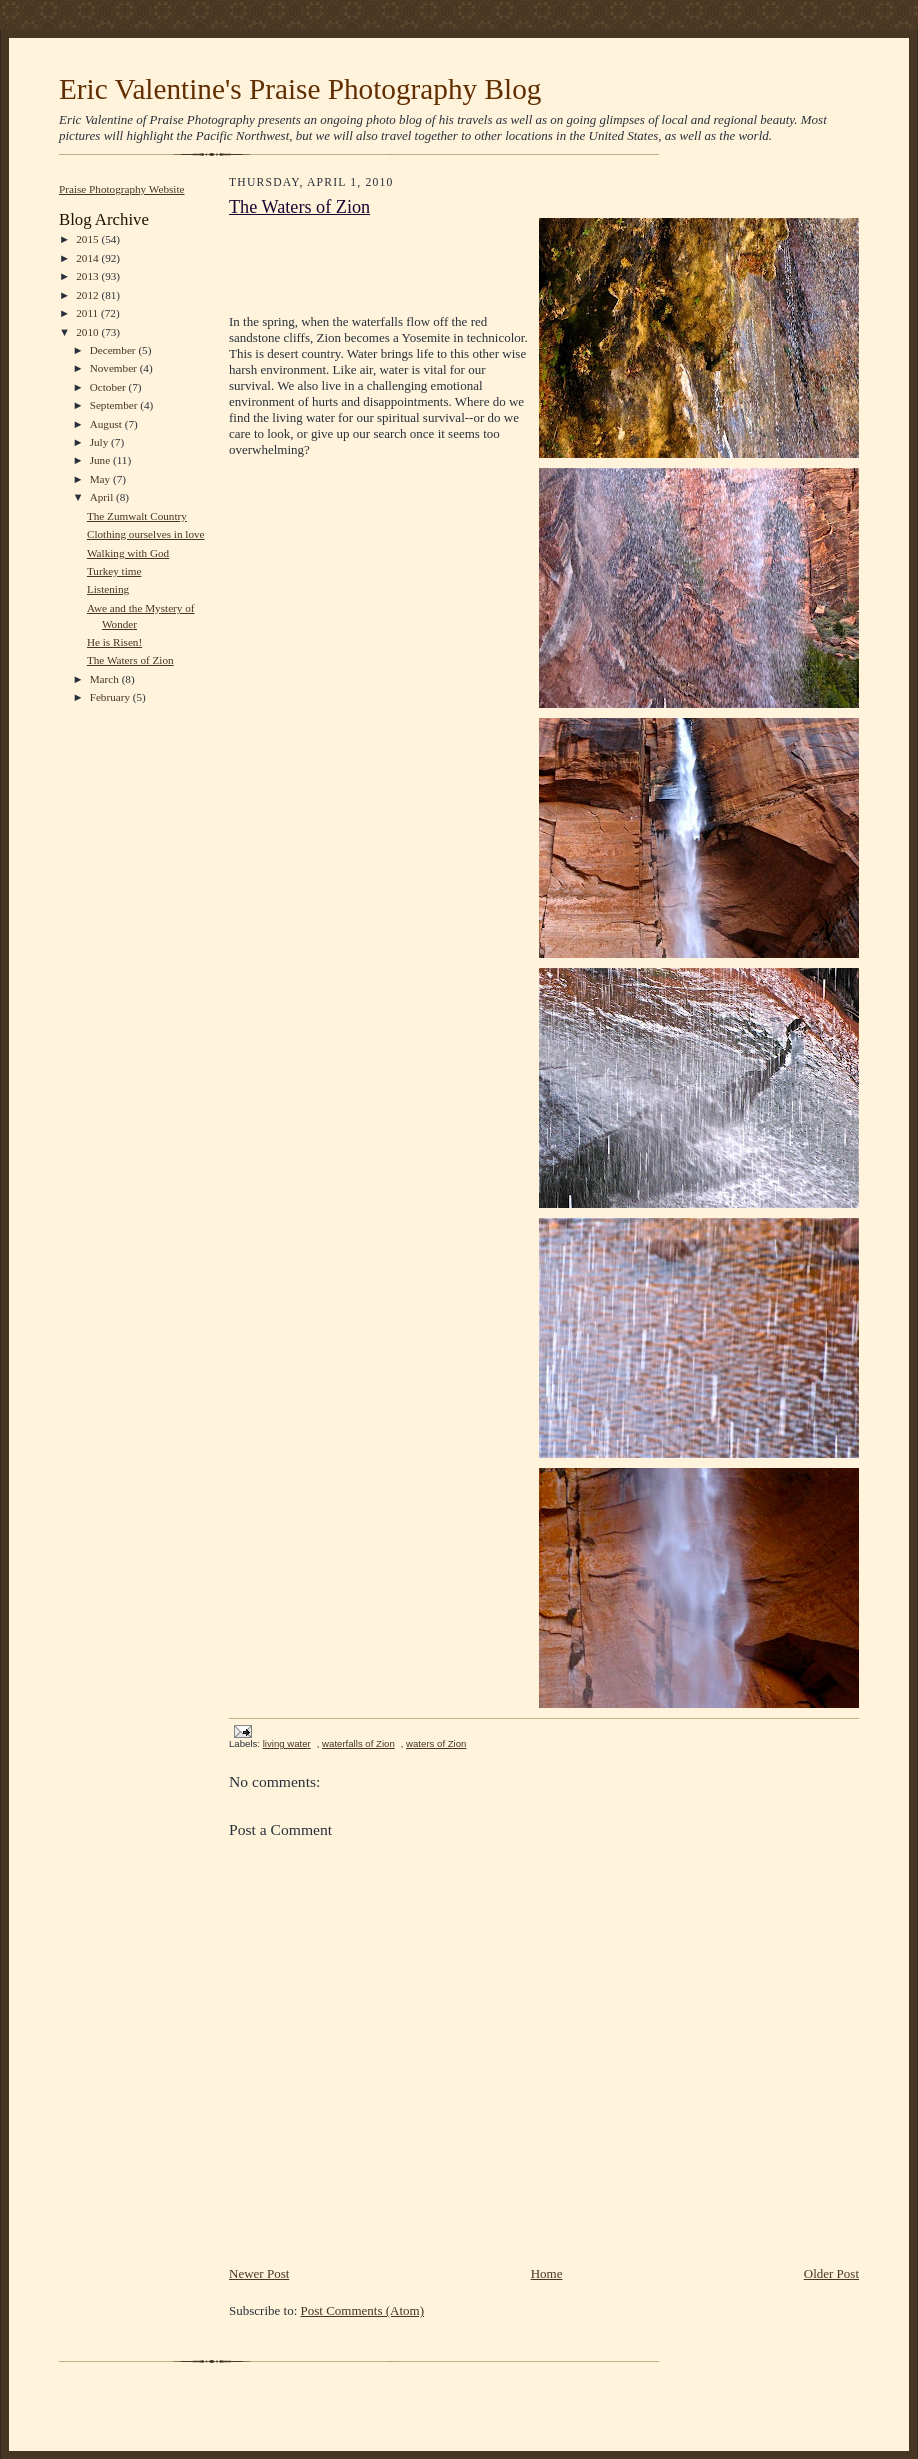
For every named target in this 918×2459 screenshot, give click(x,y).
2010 (88, 332)
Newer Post (259, 2273)
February (111, 697)
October (109, 387)
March (106, 679)
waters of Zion (436, 1743)
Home (547, 2273)
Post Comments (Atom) (363, 2310)
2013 (88, 276)
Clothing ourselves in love (146, 534)
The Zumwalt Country (137, 516)
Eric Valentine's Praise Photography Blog (300, 89)
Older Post (831, 2273)
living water (287, 1743)
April (103, 497)
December (114, 350)
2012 (88, 295)
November (115, 368)
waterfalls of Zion (358, 1743)
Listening (108, 589)
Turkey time (114, 571)
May (101, 479)
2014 (88, 258)
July (100, 442)
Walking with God (128, 553)
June (101, 460)
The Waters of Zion (130, 660)
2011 (88, 313)
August (107, 424)
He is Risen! (114, 642)
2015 (88, 239)
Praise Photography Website (122, 189)
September (115, 405)
